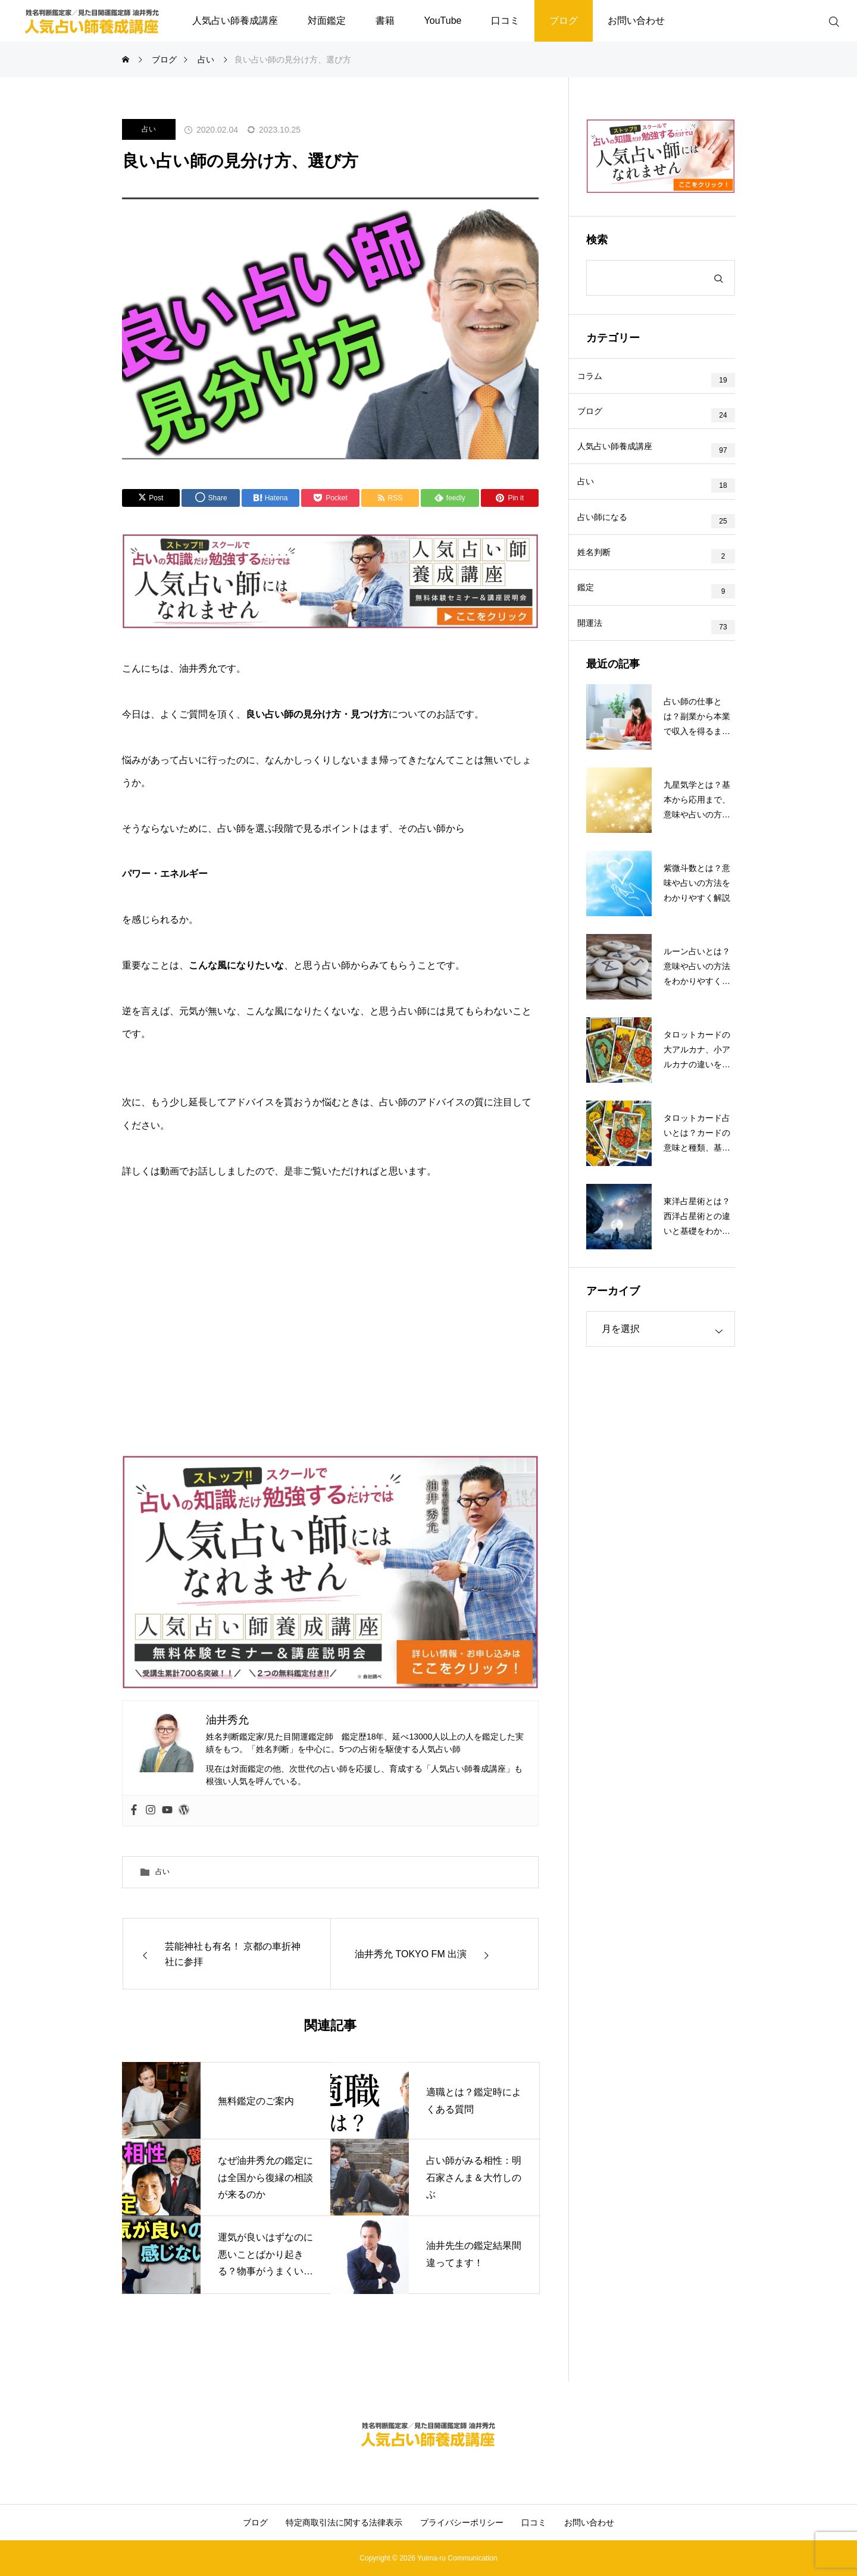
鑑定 (595, 629)
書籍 (385, 20)
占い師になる (612, 546)
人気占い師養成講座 (235, 20)
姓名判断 (603, 588)
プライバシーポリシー (461, 2522)
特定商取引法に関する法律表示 (344, 2522)
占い (149, 129)
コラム (599, 379)
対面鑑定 (327, 20)
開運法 (599, 671)
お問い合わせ (636, 20)
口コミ (505, 20)
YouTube (443, 20)
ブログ (563, 20)
